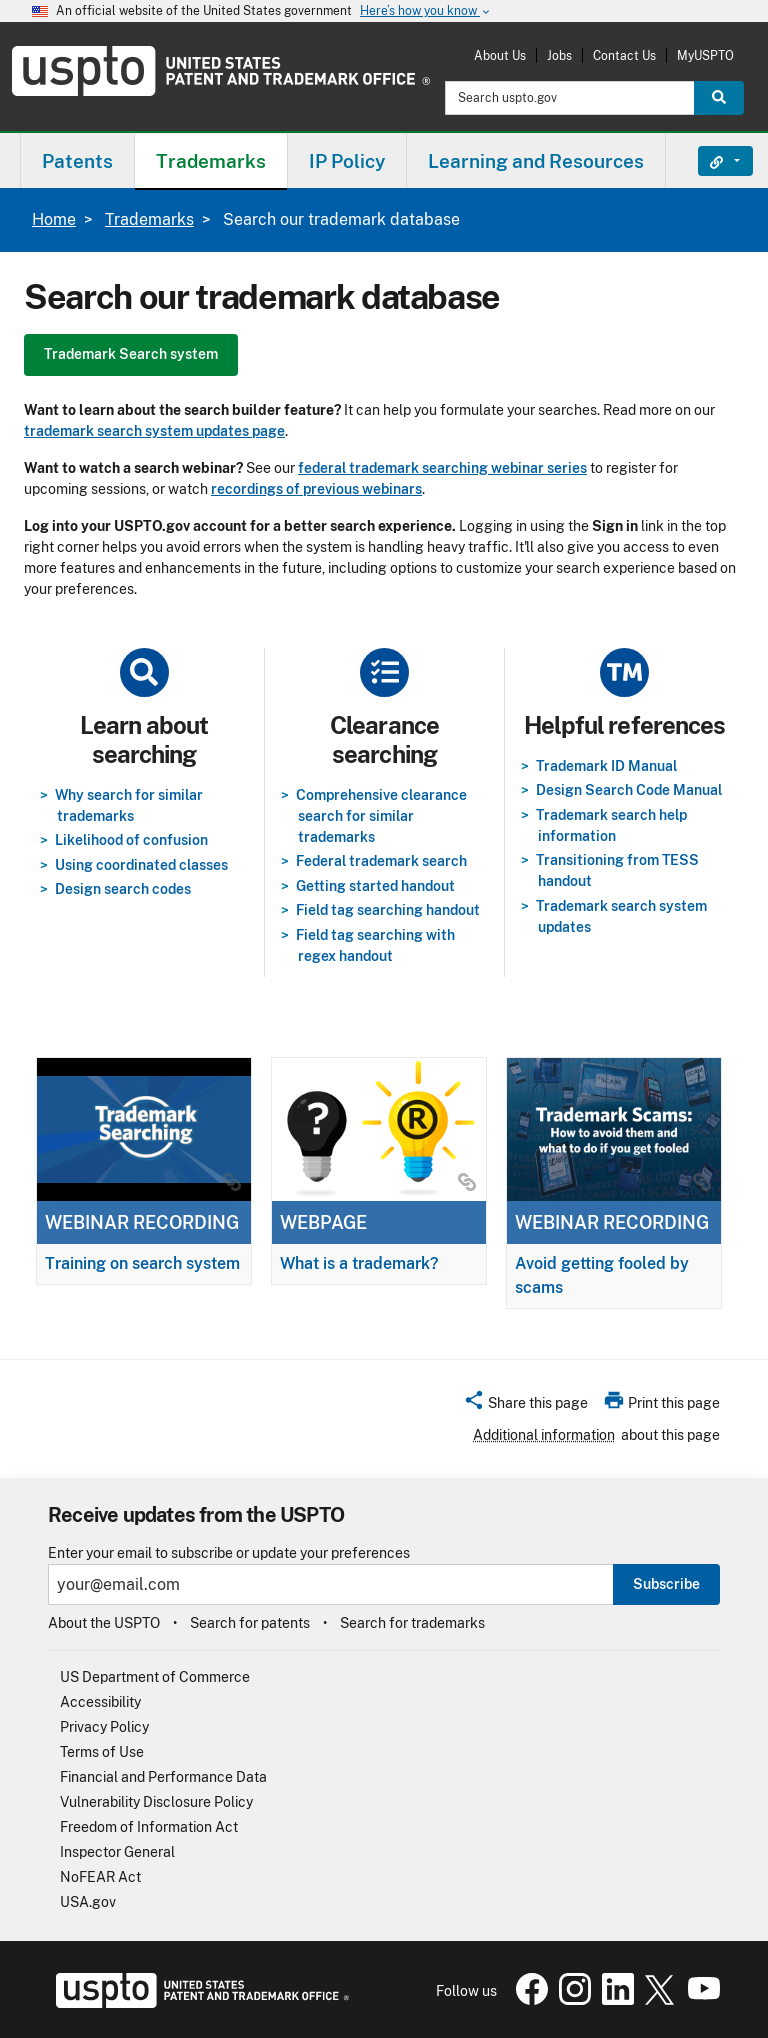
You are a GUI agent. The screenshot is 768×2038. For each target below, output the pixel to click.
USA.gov (88, 1902)
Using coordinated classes (141, 865)
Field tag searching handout (388, 910)
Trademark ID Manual (606, 766)
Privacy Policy (104, 1727)
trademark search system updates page (154, 431)
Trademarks (149, 219)
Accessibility (100, 1702)
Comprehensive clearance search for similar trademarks (381, 816)
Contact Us (624, 55)
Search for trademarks (412, 1623)
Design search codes (123, 889)
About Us (500, 55)
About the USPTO (104, 1623)
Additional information (544, 1435)
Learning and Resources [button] (536, 161)
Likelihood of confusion (131, 840)
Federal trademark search (381, 861)
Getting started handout (375, 886)
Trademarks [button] (211, 161)
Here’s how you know (426, 11)
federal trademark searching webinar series (442, 468)
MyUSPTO (705, 55)
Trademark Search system (131, 354)
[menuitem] (77, 160)
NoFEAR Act (100, 1877)
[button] (525, 1406)
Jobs (559, 55)
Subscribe (666, 1584)
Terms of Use (102, 1752)
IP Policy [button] (347, 161)
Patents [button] (77, 161)
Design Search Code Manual (629, 790)
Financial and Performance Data (163, 1777)
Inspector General (117, 1852)
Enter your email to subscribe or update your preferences (229, 1553)
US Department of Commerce (155, 1677)
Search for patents (250, 1623)
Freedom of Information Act (149, 1827)
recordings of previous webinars (316, 489)
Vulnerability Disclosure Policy (156, 1802)
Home (54, 219)
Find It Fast (710, 161)
